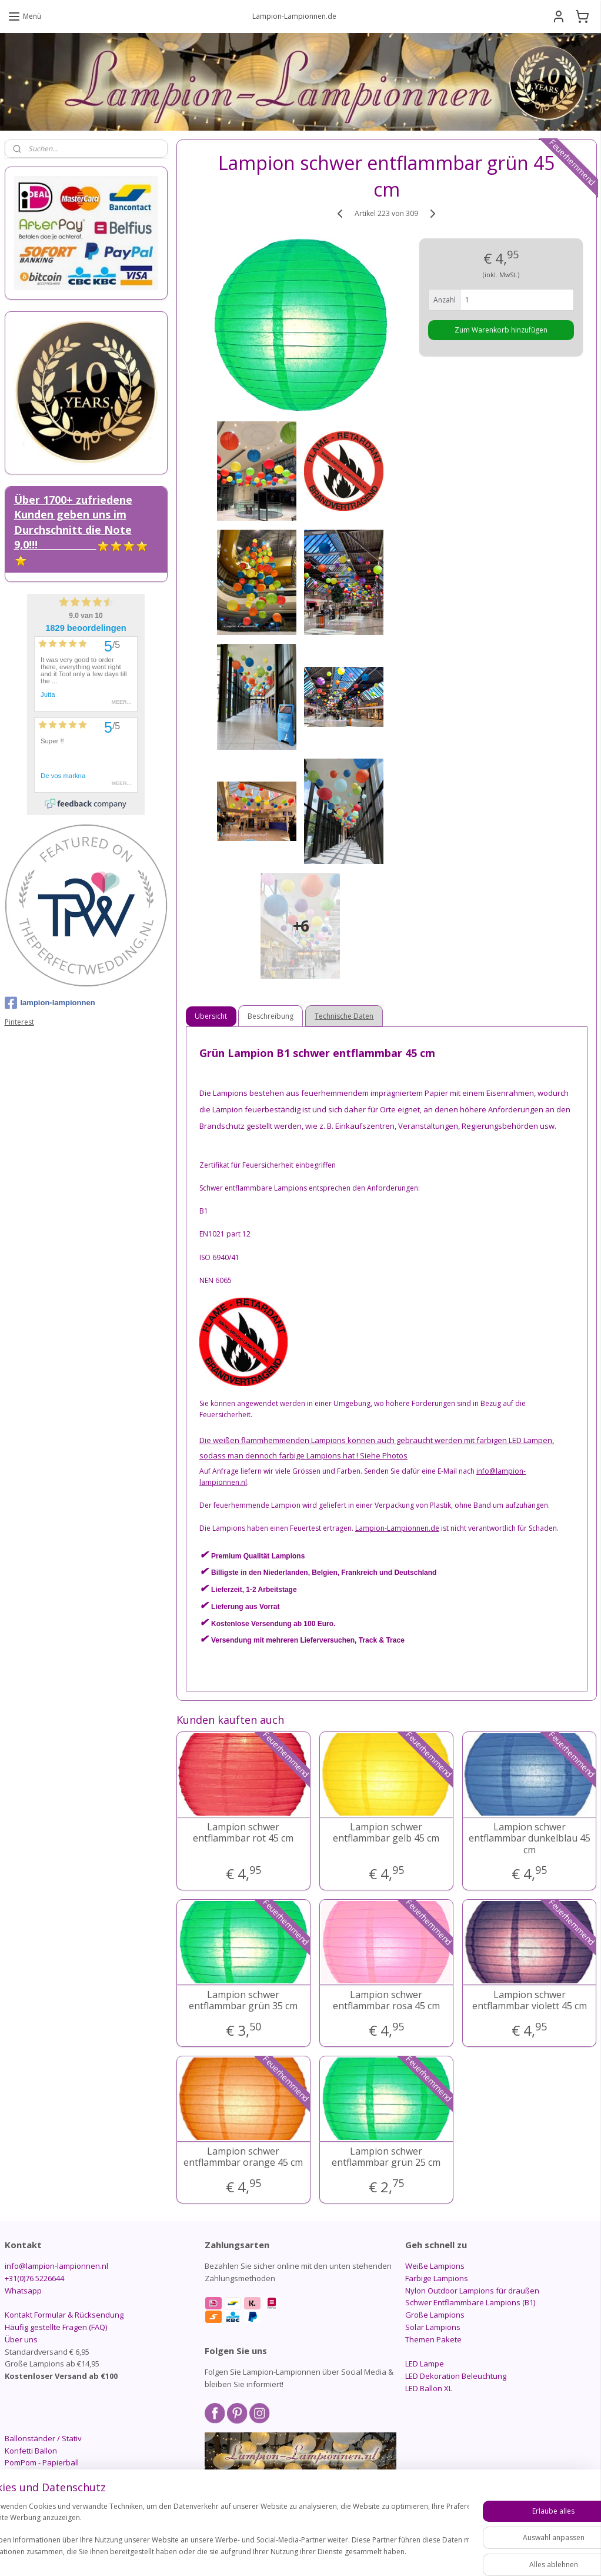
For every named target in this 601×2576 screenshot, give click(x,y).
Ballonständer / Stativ (43, 2438)
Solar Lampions (432, 2327)
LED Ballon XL (428, 2388)
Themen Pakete (433, 2339)
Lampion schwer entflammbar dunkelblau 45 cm (529, 1839)
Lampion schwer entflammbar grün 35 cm (243, 2000)
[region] (223, 2535)
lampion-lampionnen (50, 1003)
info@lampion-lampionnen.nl (56, 2266)
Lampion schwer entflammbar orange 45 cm (243, 2157)
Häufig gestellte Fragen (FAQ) (56, 2327)
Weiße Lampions (435, 2266)
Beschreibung (270, 1016)
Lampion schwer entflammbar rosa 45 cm (386, 2000)
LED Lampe (424, 2363)
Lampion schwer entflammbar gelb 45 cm (386, 1833)
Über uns (21, 2339)
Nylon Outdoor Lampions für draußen (472, 2290)
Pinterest (19, 1022)
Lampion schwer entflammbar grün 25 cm (386, 2157)
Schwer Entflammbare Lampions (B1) (470, 2302)
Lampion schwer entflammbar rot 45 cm (243, 1833)
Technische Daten (344, 1016)
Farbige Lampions (436, 2278)
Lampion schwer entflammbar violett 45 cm (529, 2000)
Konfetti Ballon (31, 2450)
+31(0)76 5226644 (34, 2278)
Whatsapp (23, 2290)
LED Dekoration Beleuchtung (455, 2376)
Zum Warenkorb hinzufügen (501, 330)
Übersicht (211, 1016)
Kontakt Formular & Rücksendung (64, 2314)
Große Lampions (435, 2314)
